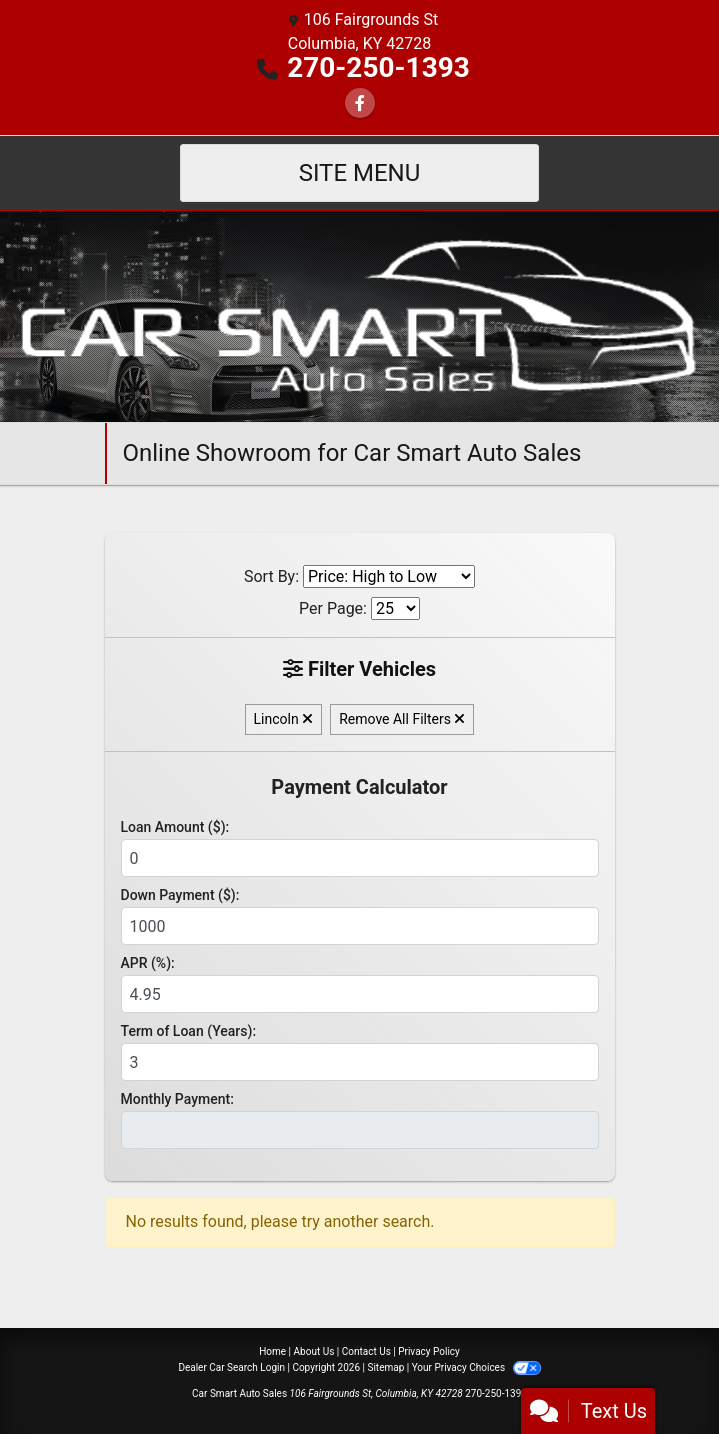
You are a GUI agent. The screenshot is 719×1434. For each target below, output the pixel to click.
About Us (314, 1351)
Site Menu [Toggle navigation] (360, 173)
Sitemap (385, 1367)
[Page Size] (395, 608)
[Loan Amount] (360, 858)
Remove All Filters (402, 719)
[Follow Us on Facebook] (360, 103)
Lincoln (284, 719)
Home (272, 1351)
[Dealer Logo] (359, 315)
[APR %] (360, 994)
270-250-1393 (378, 67)
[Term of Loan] (360, 1062)
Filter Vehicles (359, 669)
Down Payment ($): (180, 895)
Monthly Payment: (177, 1099)
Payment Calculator (359, 787)
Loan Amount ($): (175, 827)
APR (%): (148, 963)
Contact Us (366, 1351)
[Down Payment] (360, 926)
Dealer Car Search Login (231, 1367)
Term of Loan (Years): (189, 1031)
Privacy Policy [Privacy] (429, 1351)
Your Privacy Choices (476, 1367)
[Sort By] (389, 576)
